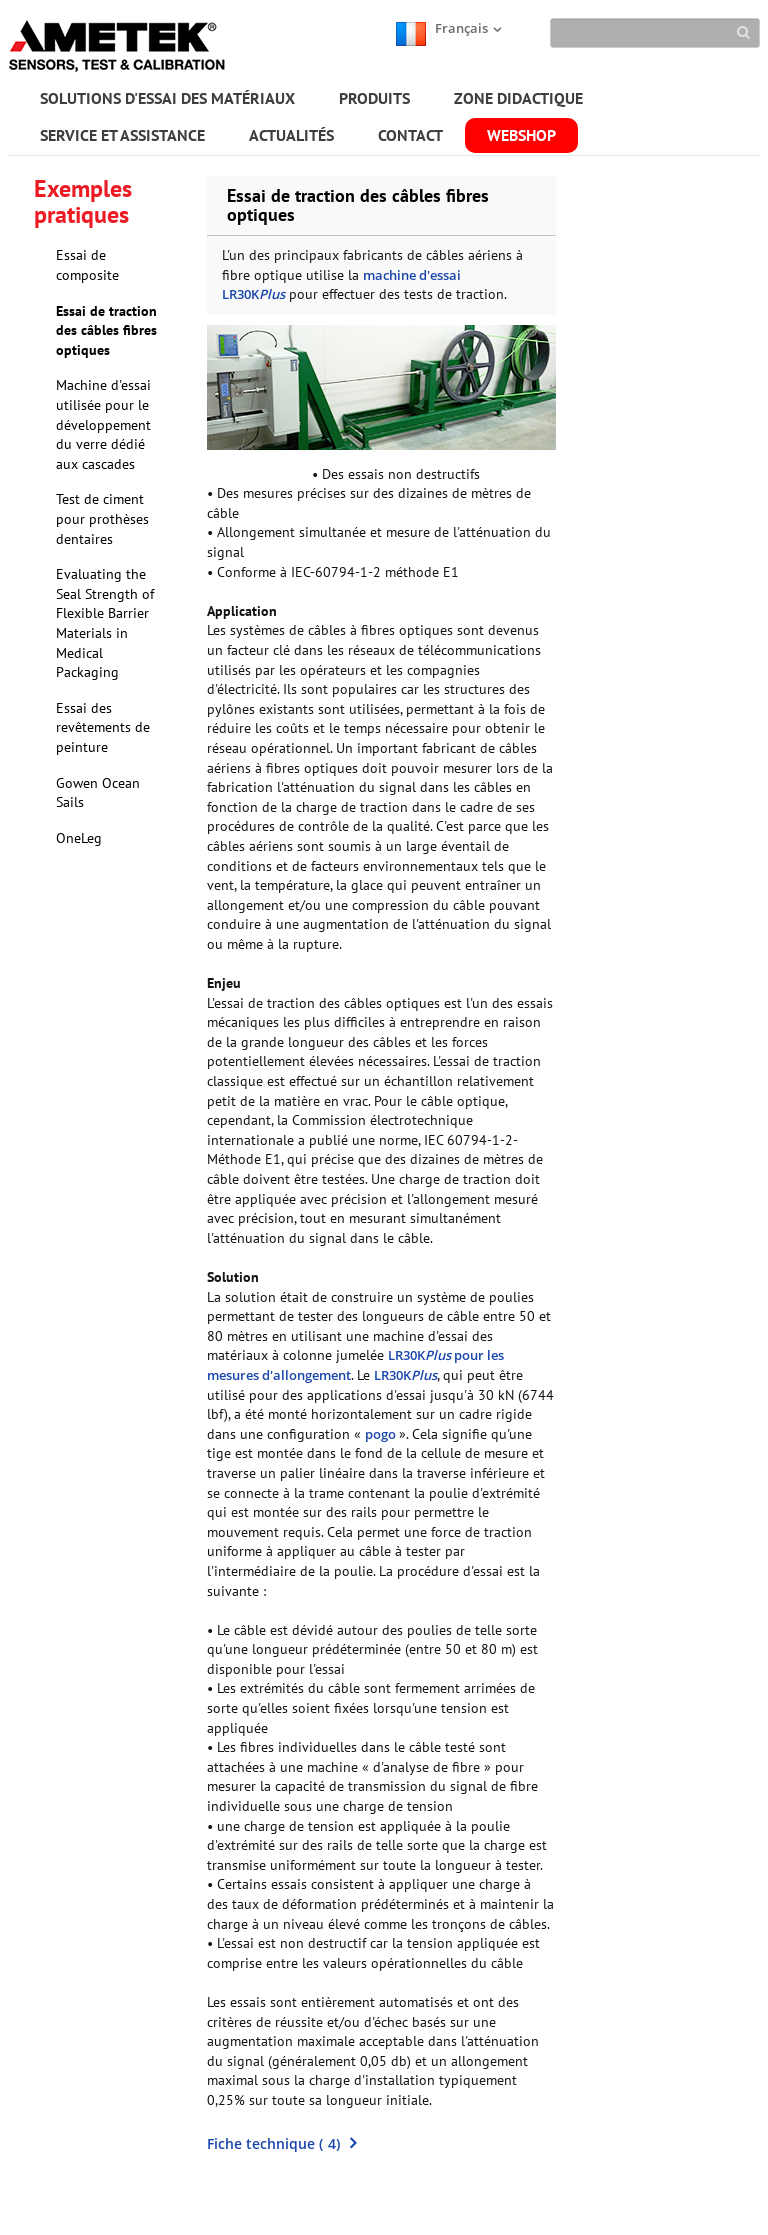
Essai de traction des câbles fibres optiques (106, 330)
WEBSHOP (521, 135)
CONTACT (410, 135)
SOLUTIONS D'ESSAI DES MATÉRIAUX (167, 98)
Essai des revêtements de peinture (103, 727)
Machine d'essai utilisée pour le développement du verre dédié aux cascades (103, 424)
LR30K (405, 1375)
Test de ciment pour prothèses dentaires (102, 518)
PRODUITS (374, 98)
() (281, 2143)
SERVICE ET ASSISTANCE (122, 135)
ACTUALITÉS (291, 135)
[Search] (655, 33)
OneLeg (79, 838)
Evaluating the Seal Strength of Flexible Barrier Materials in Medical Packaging (105, 623)
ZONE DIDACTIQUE (518, 98)
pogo (382, 1434)
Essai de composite (87, 265)
